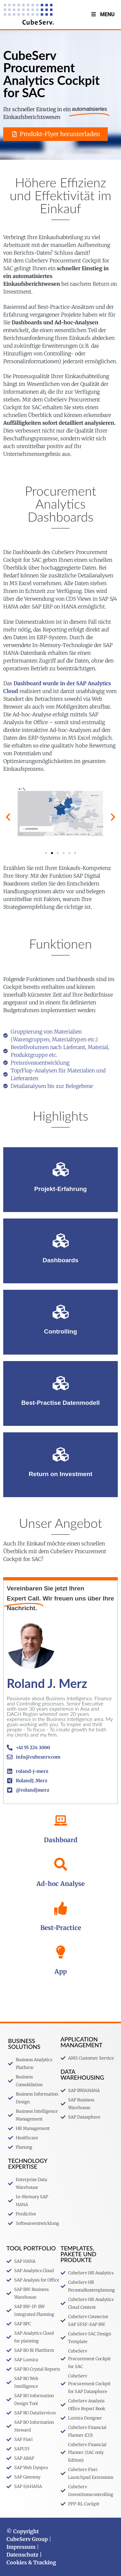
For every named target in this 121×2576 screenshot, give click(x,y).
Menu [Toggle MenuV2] (102, 14)
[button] (8, 817)
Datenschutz (22, 2554)
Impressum (20, 2547)
